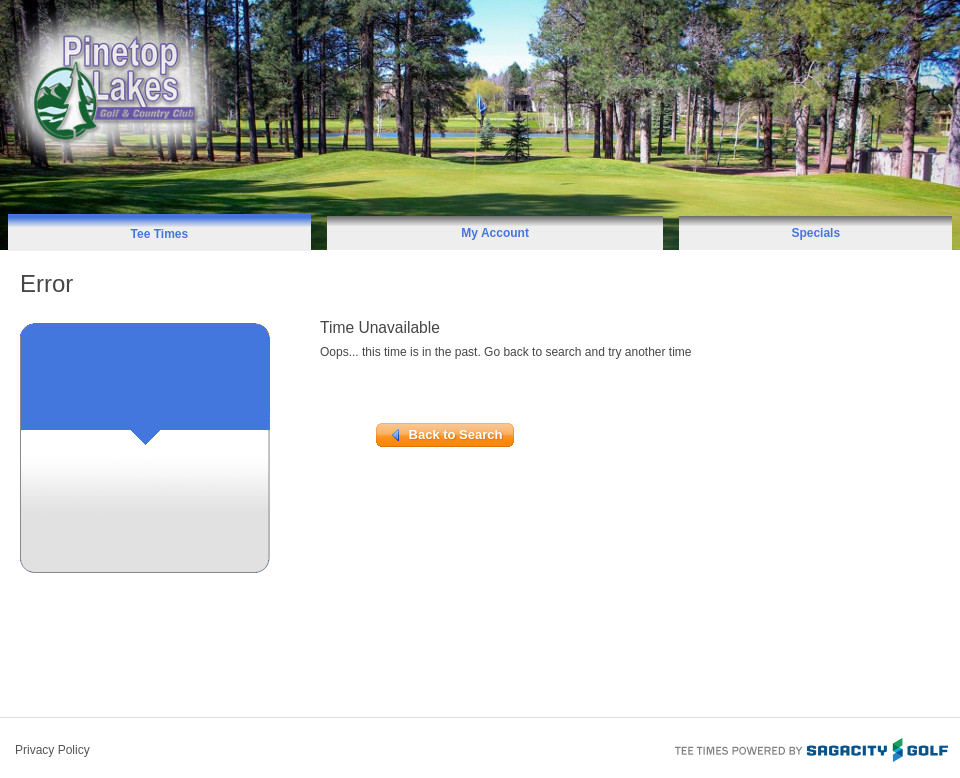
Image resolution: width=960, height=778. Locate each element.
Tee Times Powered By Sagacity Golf (810, 748)
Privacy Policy (52, 750)
